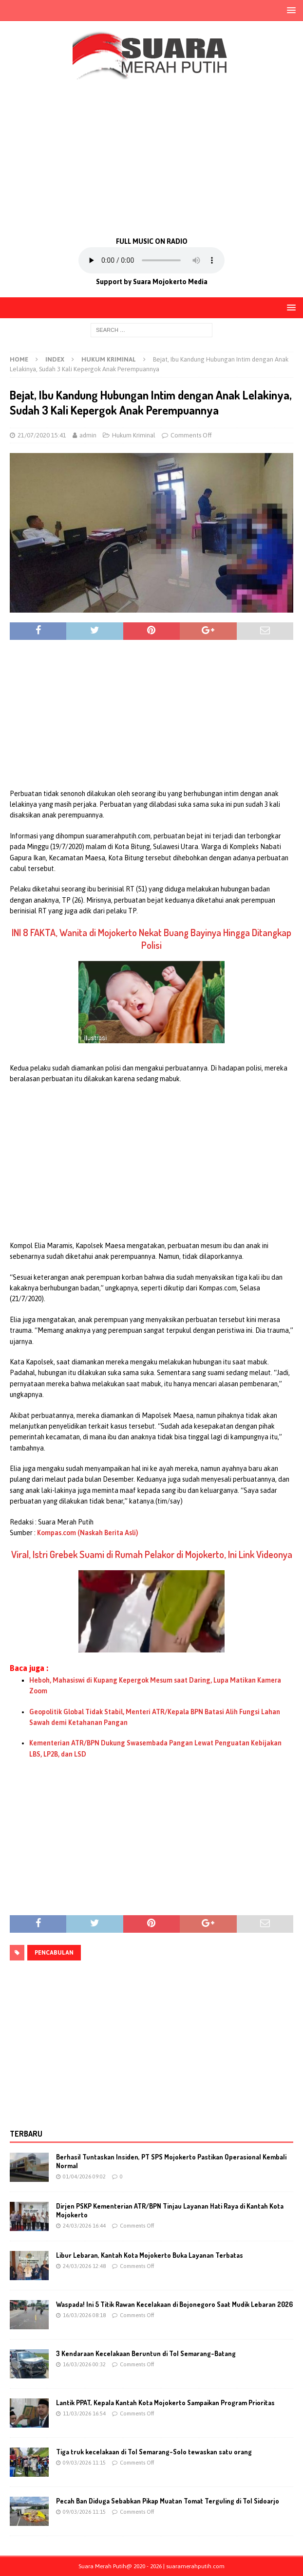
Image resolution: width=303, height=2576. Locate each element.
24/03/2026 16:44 (84, 2226)
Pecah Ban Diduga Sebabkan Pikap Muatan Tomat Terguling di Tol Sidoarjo (167, 2501)
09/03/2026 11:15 (84, 2463)
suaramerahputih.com (195, 2566)
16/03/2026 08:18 (84, 2315)
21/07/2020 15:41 (42, 435)
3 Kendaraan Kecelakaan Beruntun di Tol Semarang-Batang (146, 2353)
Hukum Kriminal (133, 435)
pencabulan (54, 1952)
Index (54, 359)
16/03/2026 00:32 (84, 2364)
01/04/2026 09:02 (84, 2176)
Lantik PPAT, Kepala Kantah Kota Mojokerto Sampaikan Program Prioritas (165, 2402)
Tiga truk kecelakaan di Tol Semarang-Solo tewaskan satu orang (154, 2452)
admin (87, 435)
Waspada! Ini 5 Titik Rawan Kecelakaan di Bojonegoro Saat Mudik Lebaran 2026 (174, 2304)
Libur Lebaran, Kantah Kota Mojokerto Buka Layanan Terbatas (149, 2255)
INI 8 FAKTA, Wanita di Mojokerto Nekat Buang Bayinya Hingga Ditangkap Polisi (151, 938)
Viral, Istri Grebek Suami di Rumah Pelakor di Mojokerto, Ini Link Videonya (151, 1554)
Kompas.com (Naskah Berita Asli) (87, 1533)
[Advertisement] (151, 157)
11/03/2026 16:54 (84, 2413)
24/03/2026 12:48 (84, 2266)
